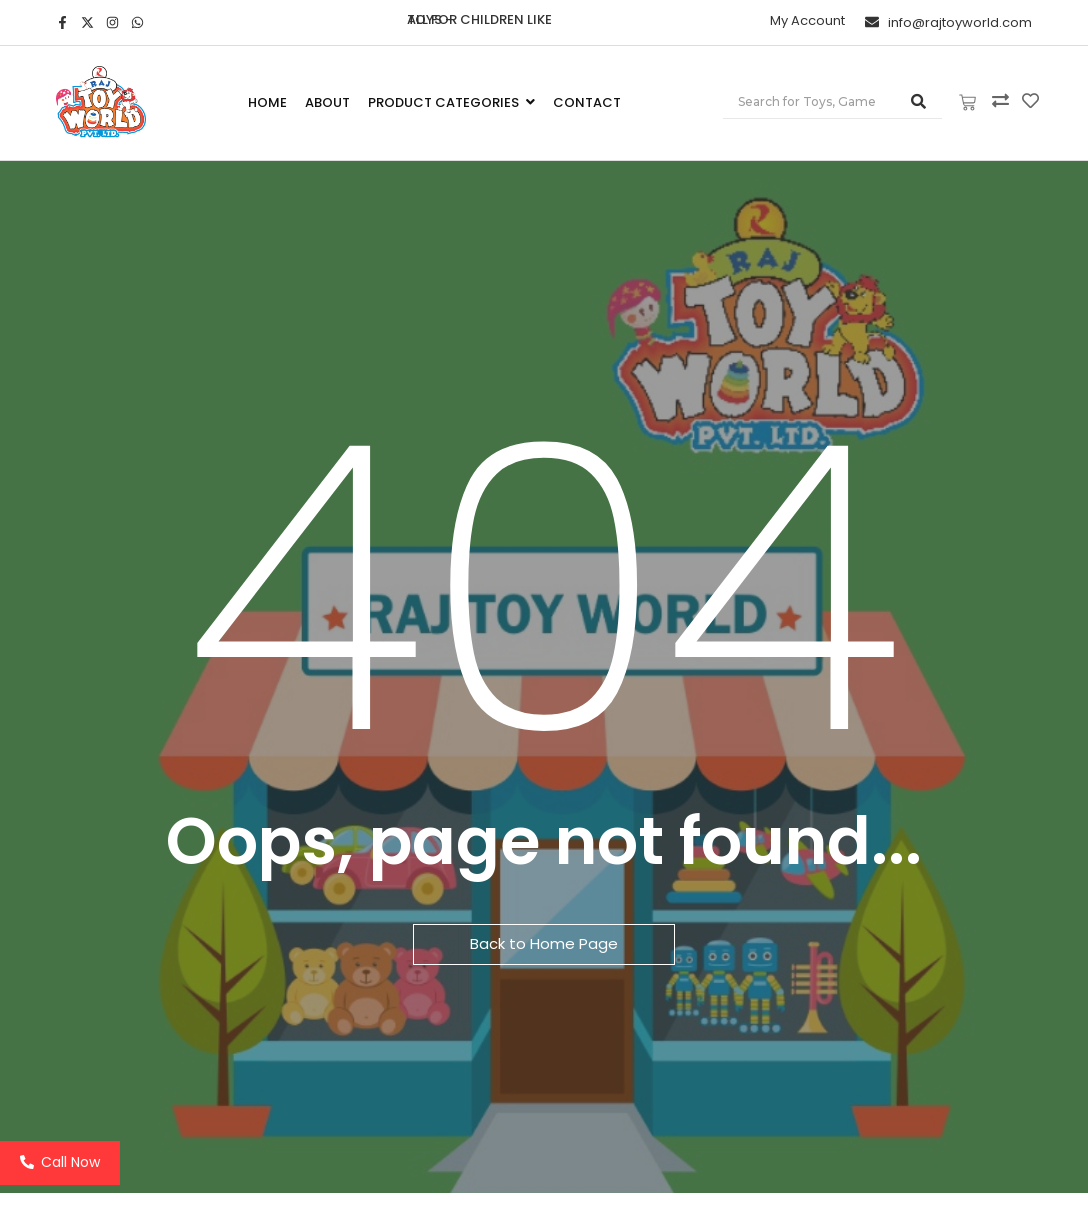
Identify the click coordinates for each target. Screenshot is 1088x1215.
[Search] (808, 102)
